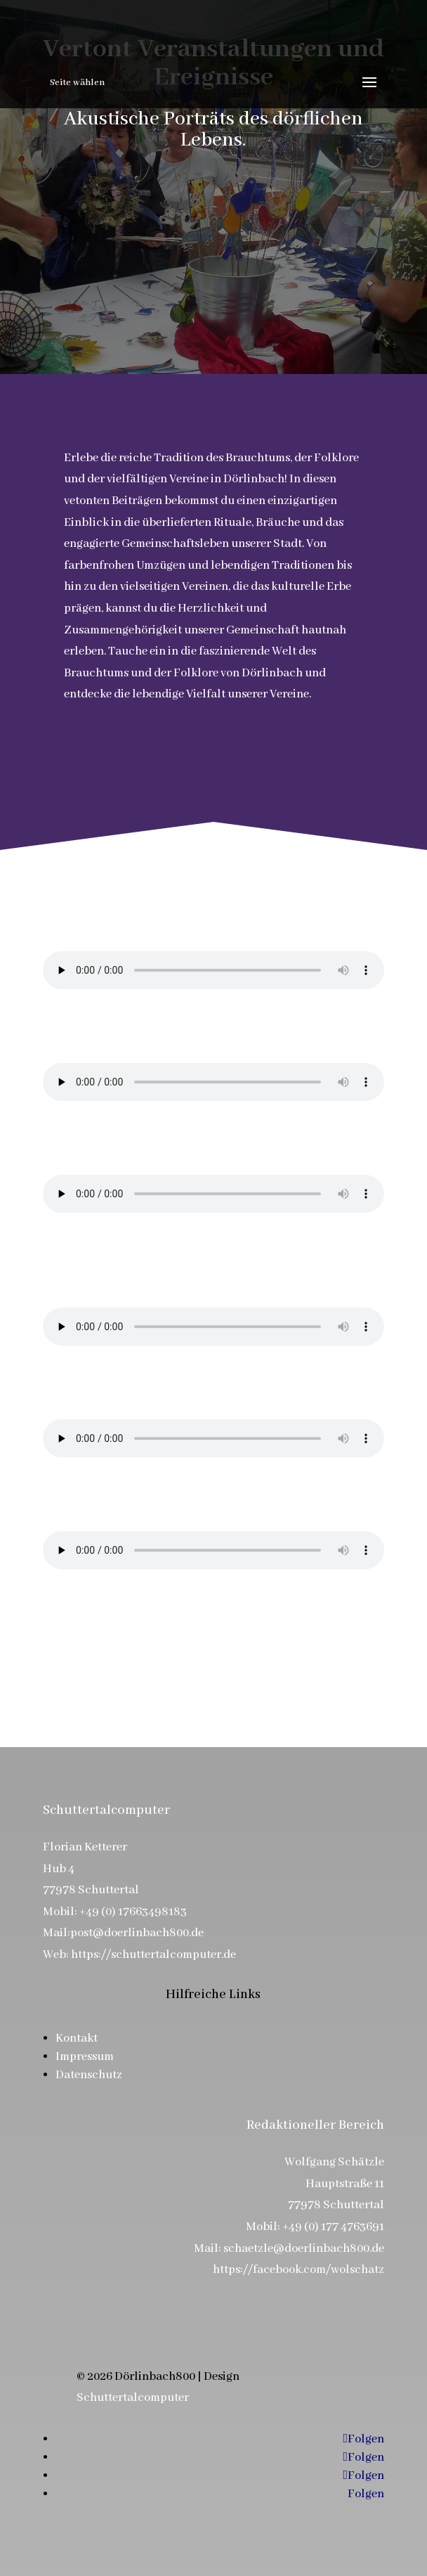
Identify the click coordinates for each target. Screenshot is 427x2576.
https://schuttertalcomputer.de (153, 1954)
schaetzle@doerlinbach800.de (303, 2248)
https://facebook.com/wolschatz (298, 2269)
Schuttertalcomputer (133, 2397)
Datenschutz (88, 2075)
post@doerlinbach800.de (137, 1933)
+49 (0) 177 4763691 (333, 2227)
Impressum (84, 2056)
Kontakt (76, 2038)
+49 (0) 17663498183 (133, 1912)
